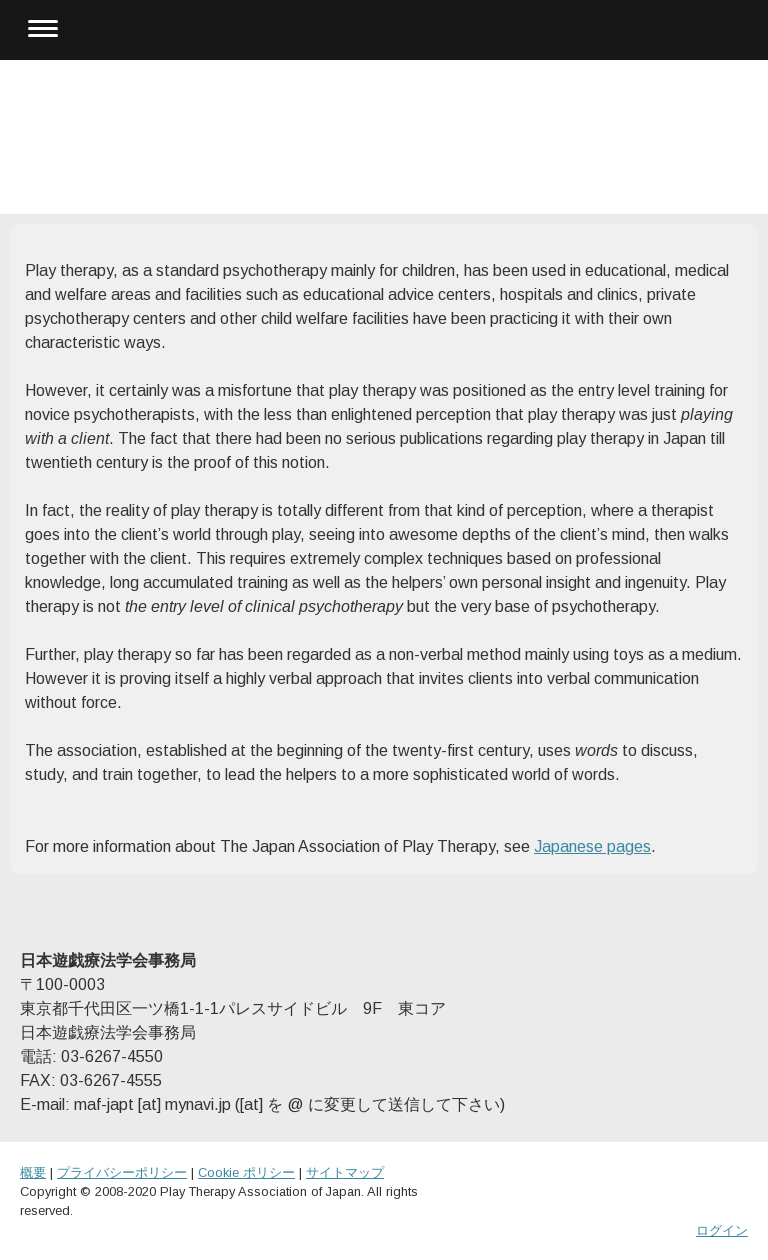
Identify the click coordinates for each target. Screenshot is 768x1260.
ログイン (722, 1230)
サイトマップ (345, 1172)
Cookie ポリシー (246, 1172)
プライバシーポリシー (122, 1172)
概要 (33, 1172)
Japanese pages (592, 846)
